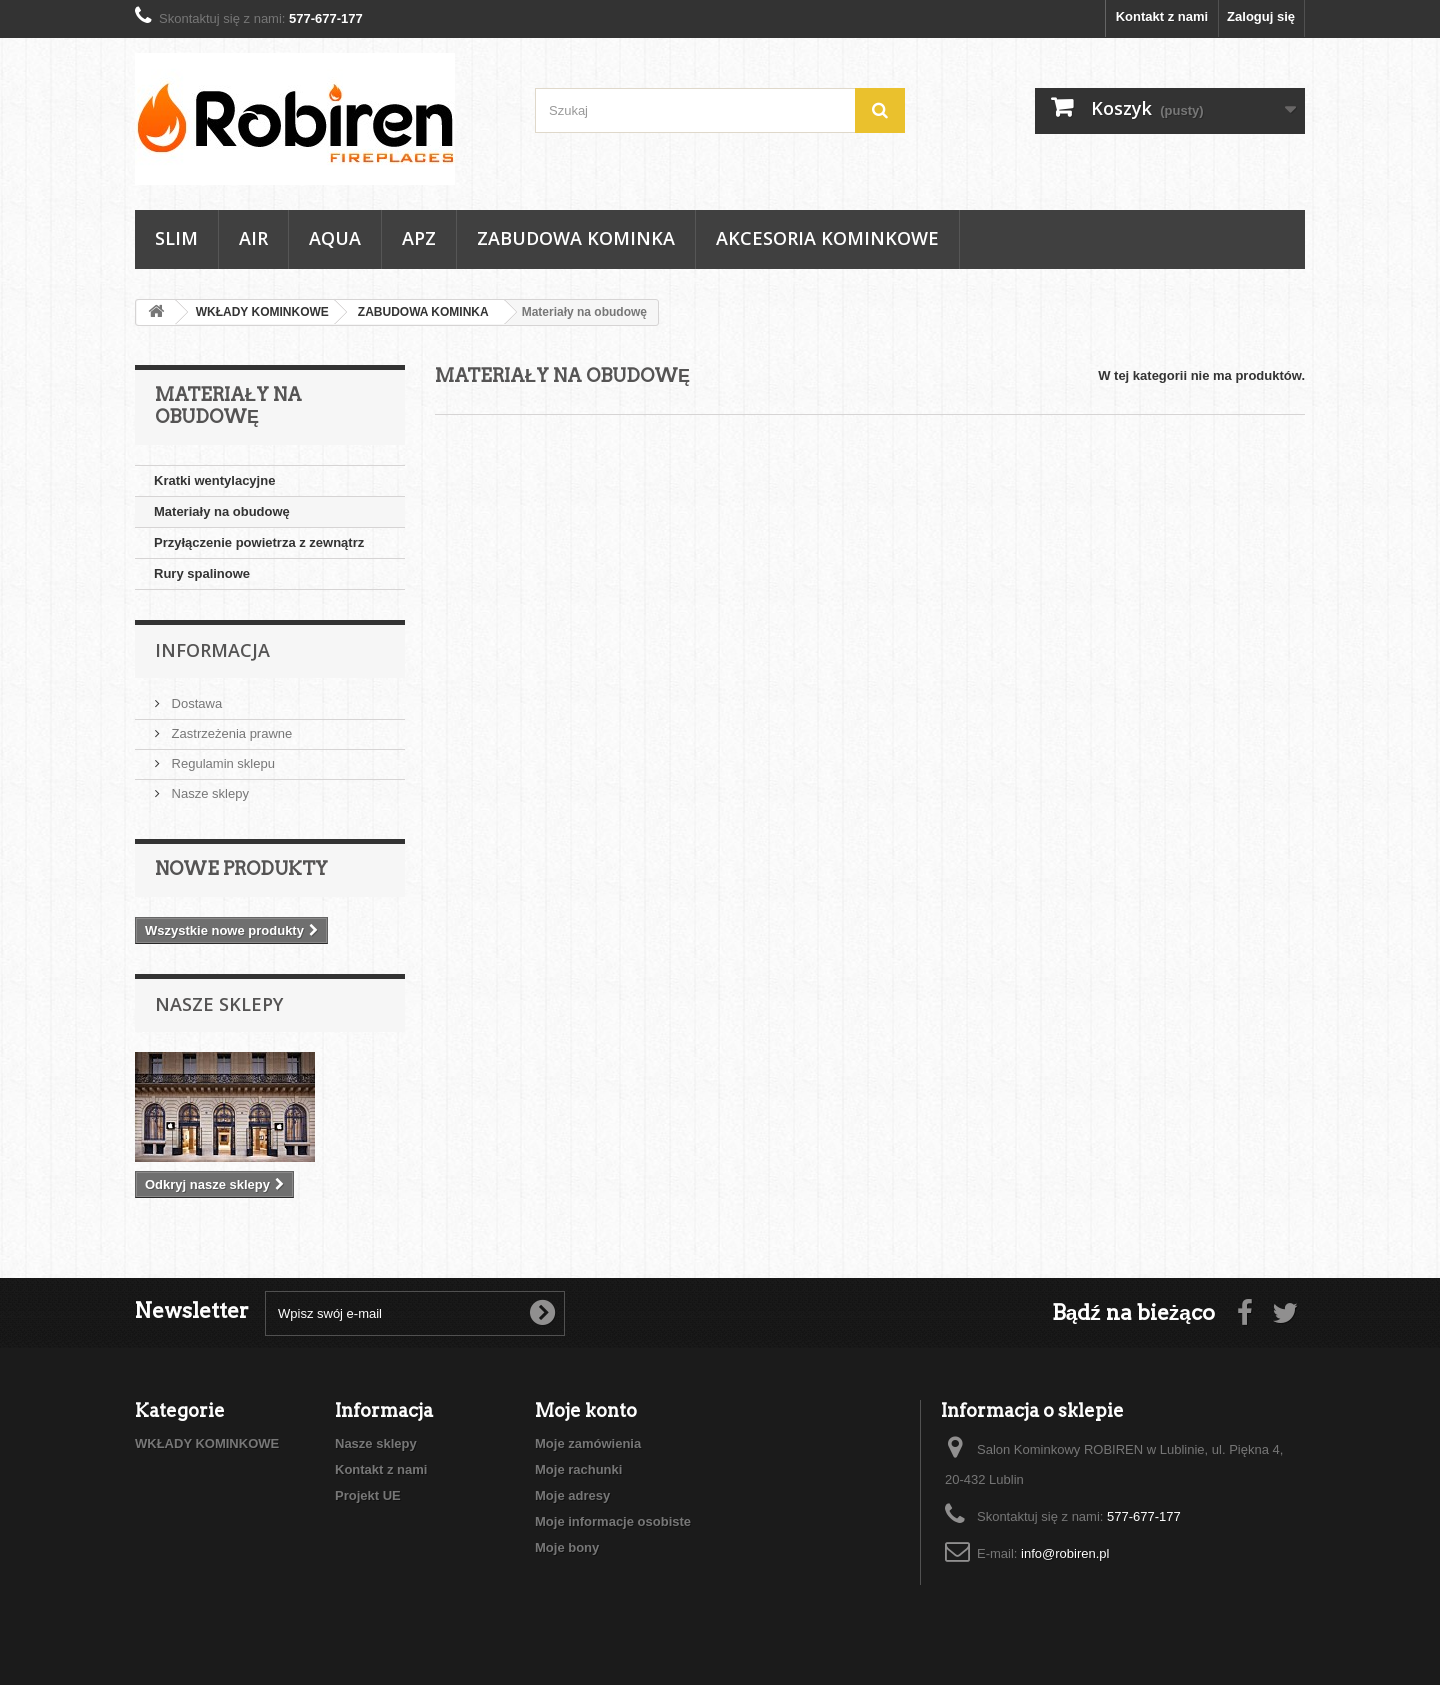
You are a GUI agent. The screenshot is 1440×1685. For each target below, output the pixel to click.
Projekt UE (368, 1495)
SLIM (176, 238)
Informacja (212, 650)
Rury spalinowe (202, 573)
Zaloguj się (1261, 16)
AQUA (335, 238)
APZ (419, 238)
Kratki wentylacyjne (214, 480)
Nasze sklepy (208, 793)
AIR (253, 238)
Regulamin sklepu (221, 763)
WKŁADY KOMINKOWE (207, 1443)
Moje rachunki (578, 1469)
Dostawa (195, 703)
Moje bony (567, 1547)
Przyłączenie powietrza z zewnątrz (259, 542)
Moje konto (586, 1410)
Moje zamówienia (588, 1443)
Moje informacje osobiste (613, 1521)
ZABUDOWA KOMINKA (576, 238)
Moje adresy (572, 1495)
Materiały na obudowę (222, 511)
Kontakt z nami (1162, 16)
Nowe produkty (241, 868)
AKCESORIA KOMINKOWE (827, 238)
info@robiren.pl (1065, 1553)
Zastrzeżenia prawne (230, 733)
